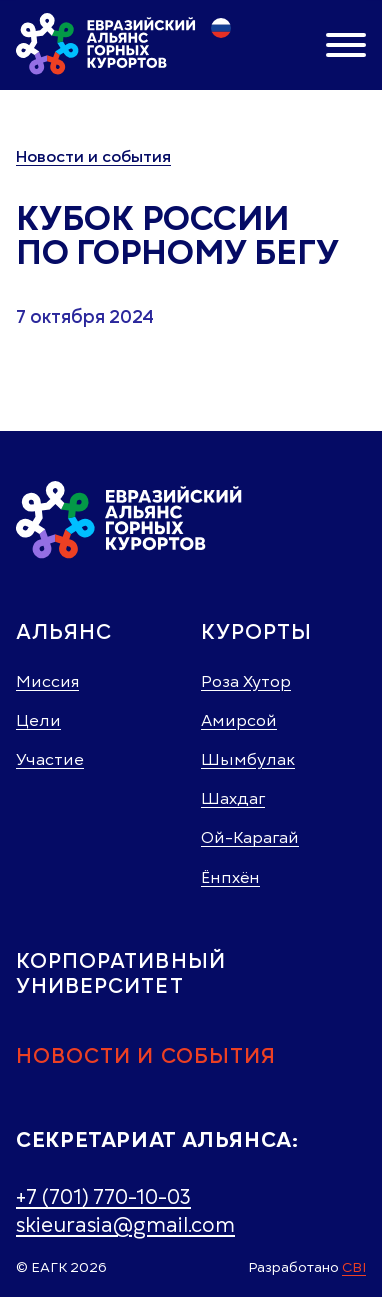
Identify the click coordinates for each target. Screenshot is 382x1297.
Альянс (64, 631)
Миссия (47, 682)
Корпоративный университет (121, 973)
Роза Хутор (246, 682)
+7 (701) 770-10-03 (103, 1197)
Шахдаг (233, 799)
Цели (38, 721)
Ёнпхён (230, 878)
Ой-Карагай (250, 838)
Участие (50, 760)
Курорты (256, 631)
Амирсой (239, 721)
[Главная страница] (106, 44)
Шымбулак (248, 760)
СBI (354, 1267)
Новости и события (93, 157)
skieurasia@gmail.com (125, 1225)
